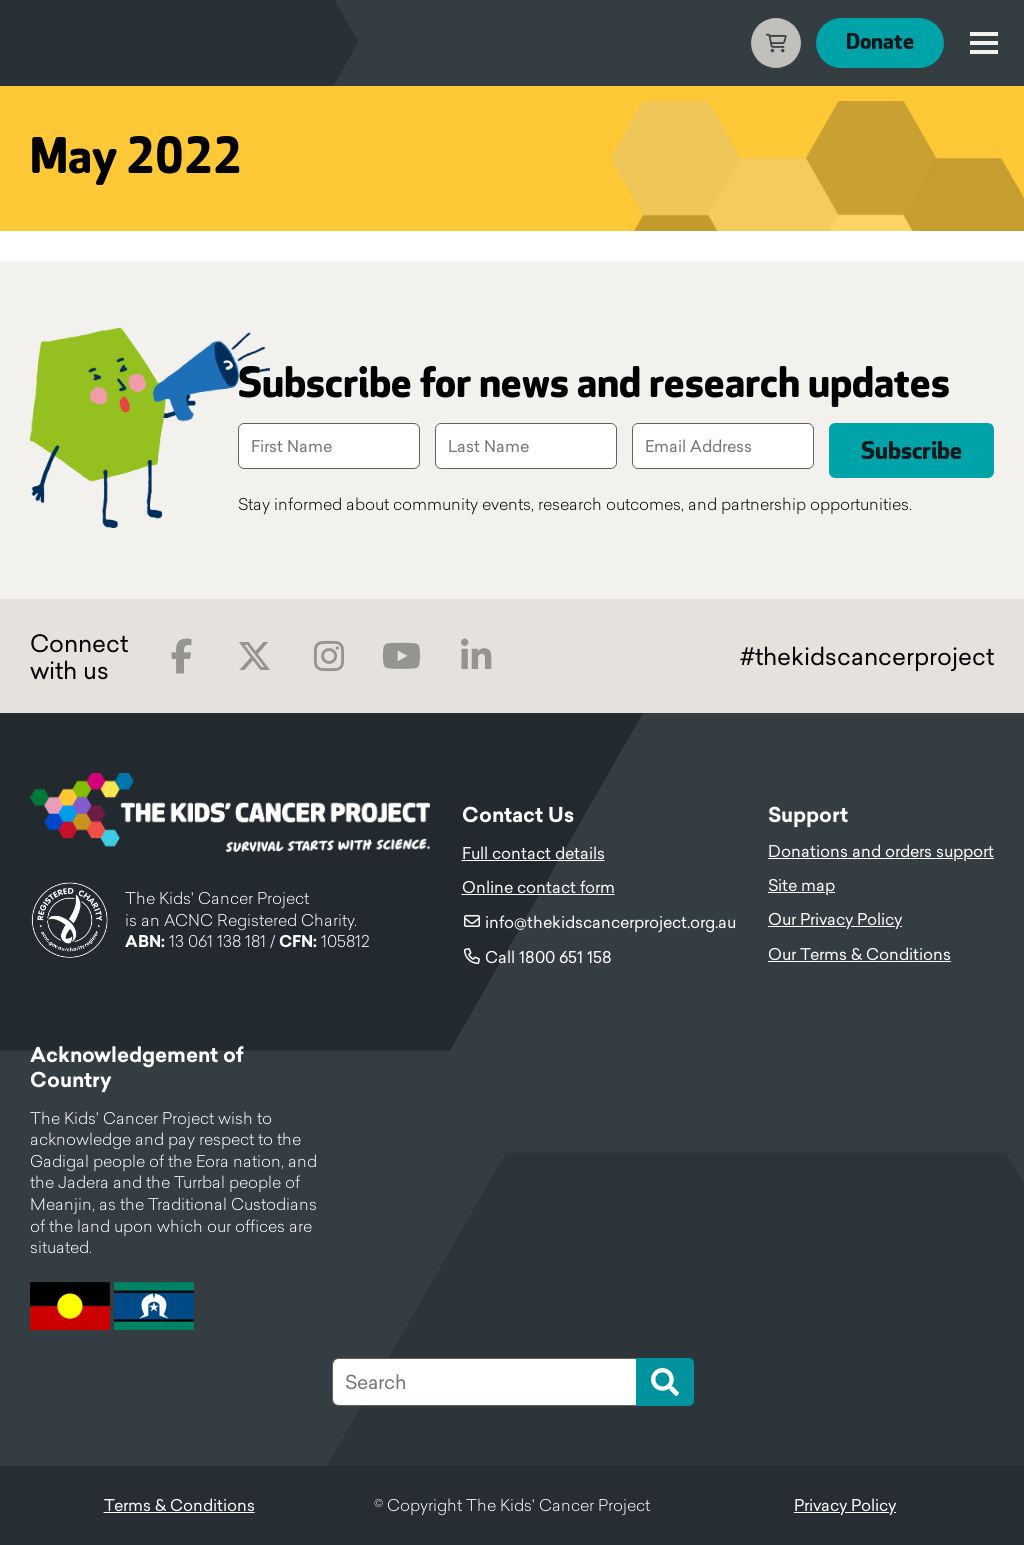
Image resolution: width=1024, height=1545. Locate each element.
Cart (776, 43)
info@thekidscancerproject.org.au (610, 922)
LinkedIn (475, 656)
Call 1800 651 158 (548, 957)
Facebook (181, 656)
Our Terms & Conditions (859, 954)
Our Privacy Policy (835, 919)
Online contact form (538, 887)
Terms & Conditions (179, 1505)
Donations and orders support (881, 851)
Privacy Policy (845, 1505)
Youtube (401, 656)
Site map (801, 885)
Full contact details (533, 853)
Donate (880, 42)
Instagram (328, 656)
